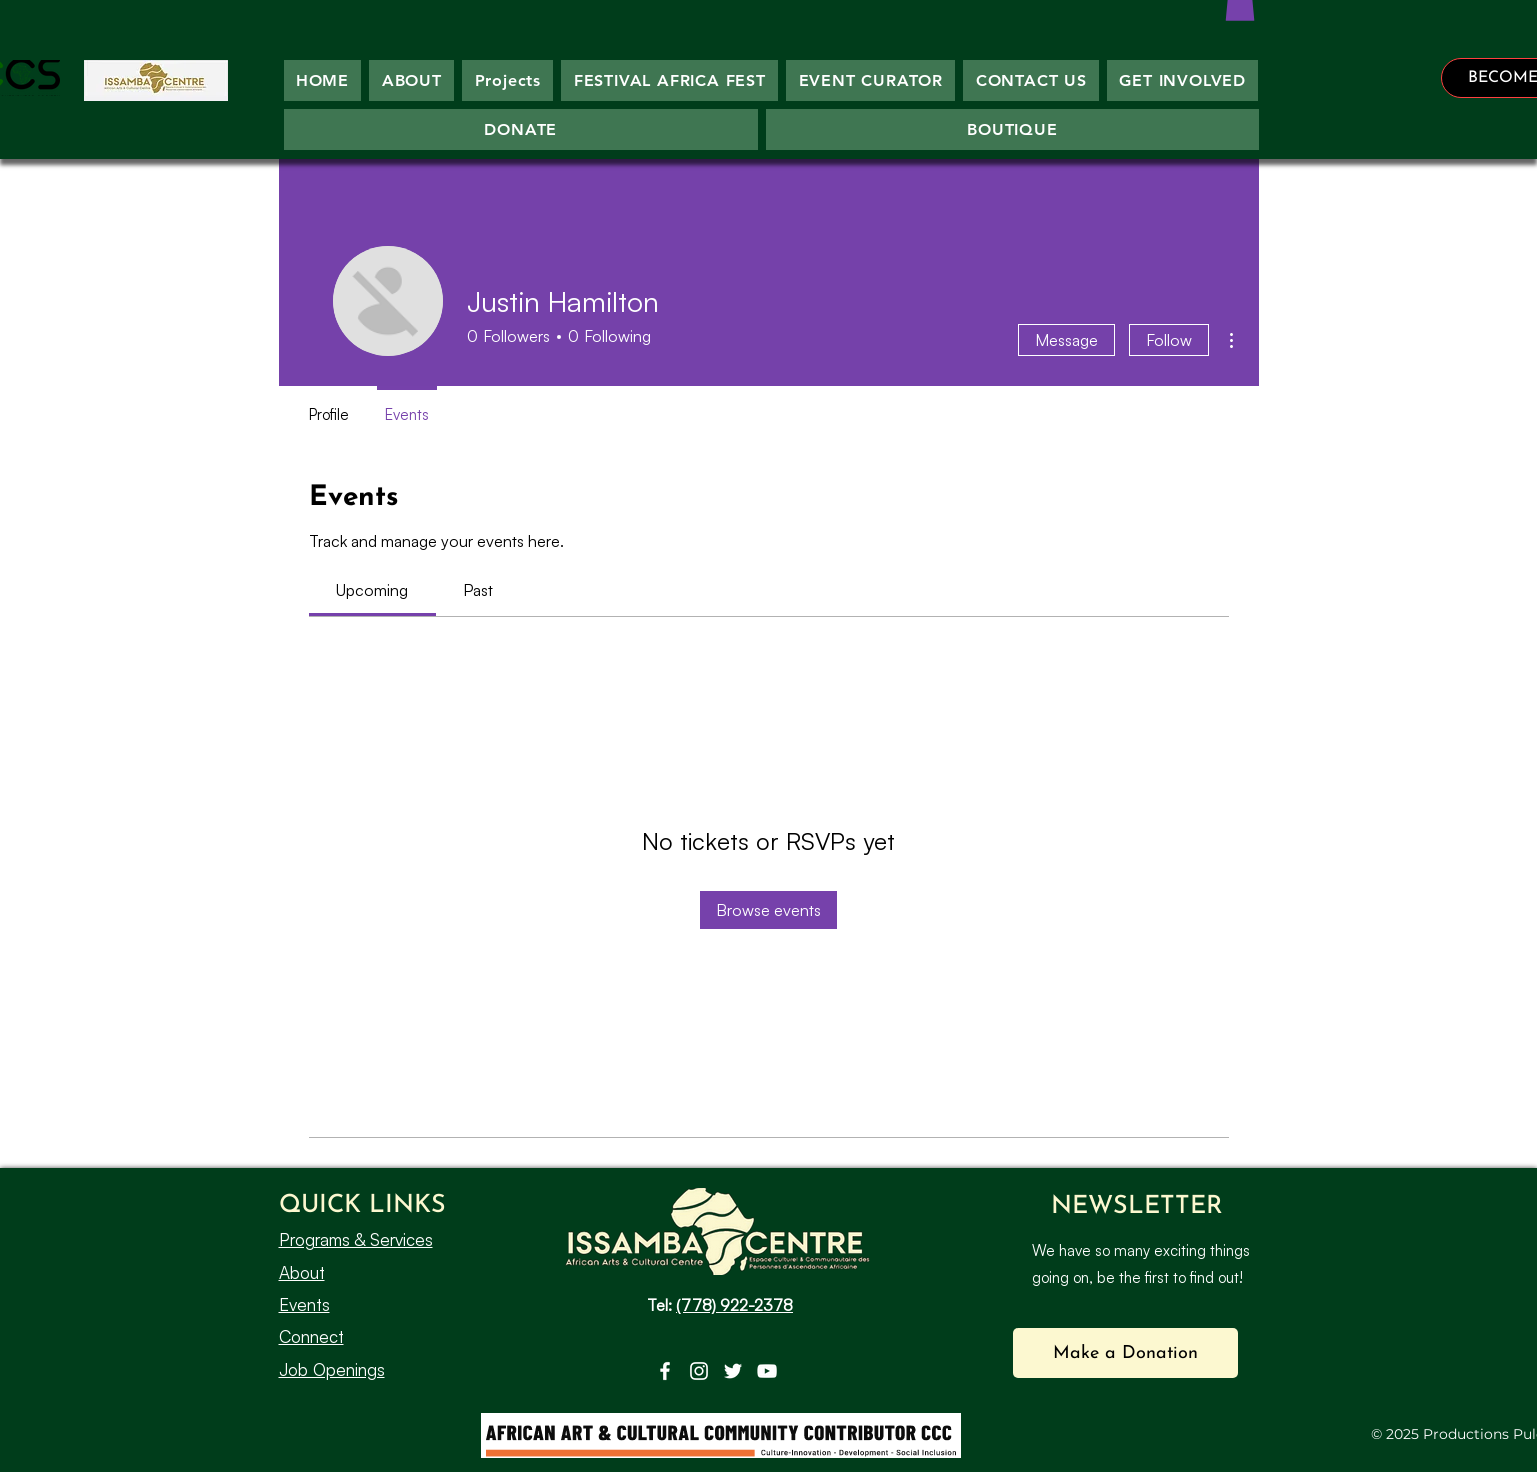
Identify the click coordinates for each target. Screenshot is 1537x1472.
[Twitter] (733, 1371)
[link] (372, 590)
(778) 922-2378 (734, 1305)
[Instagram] (699, 1371)
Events (304, 1304)
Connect (311, 1336)
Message (1066, 340)
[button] (1125, 1353)
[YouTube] (767, 1371)
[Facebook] (665, 1371)
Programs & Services (356, 1239)
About (302, 1272)
